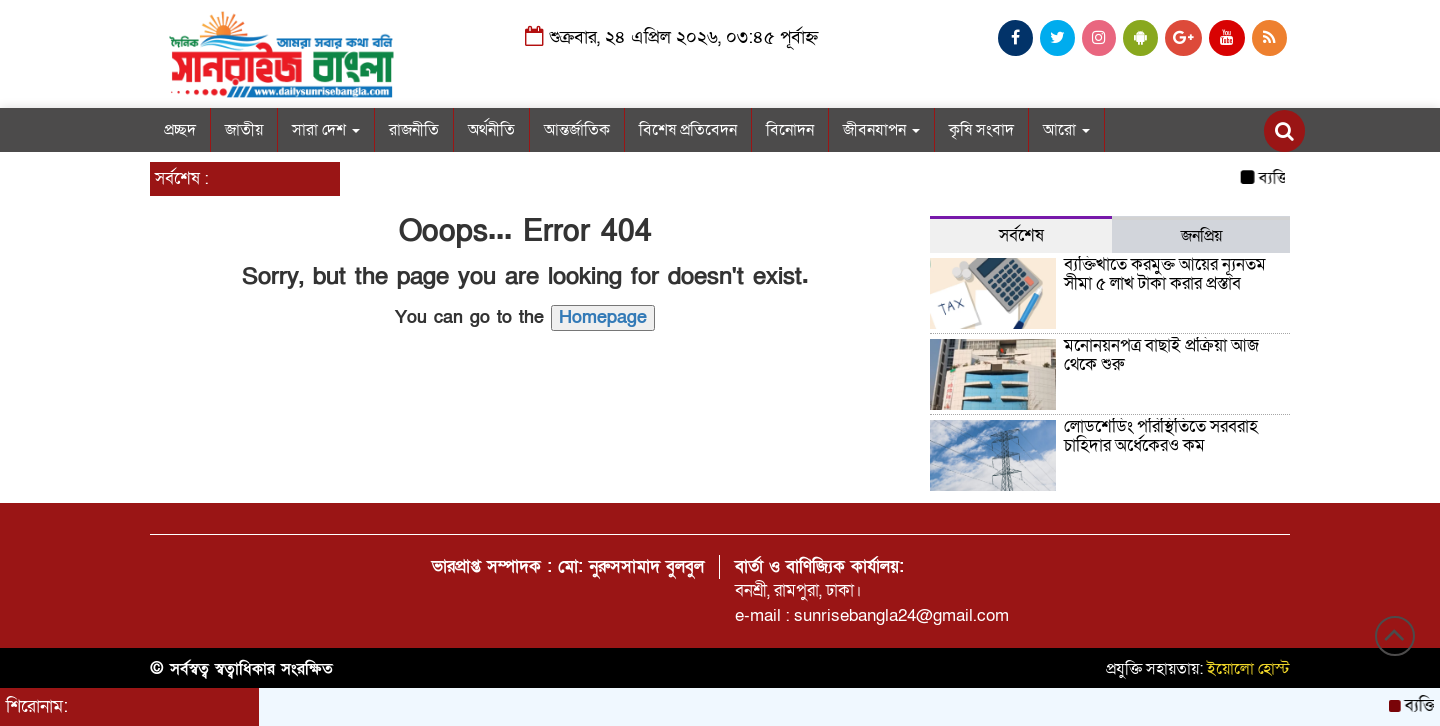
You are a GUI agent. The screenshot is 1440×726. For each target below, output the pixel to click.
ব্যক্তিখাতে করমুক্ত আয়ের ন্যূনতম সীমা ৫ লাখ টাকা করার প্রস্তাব (1165, 274)
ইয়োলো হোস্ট (1248, 669)
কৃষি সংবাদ (981, 130)
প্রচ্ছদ (180, 130)
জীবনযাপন (881, 130)
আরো (1066, 130)
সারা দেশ (326, 130)
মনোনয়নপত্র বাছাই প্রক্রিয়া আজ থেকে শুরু (1161, 355)
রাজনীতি (414, 130)
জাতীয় (244, 130)
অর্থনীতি (491, 130)
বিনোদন (790, 130)
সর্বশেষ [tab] (1021, 235)
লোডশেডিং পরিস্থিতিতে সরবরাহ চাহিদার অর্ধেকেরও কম (1161, 436)
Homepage (603, 317)
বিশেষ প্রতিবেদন (688, 130)
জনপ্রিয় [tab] (1201, 236)
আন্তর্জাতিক (577, 130)
